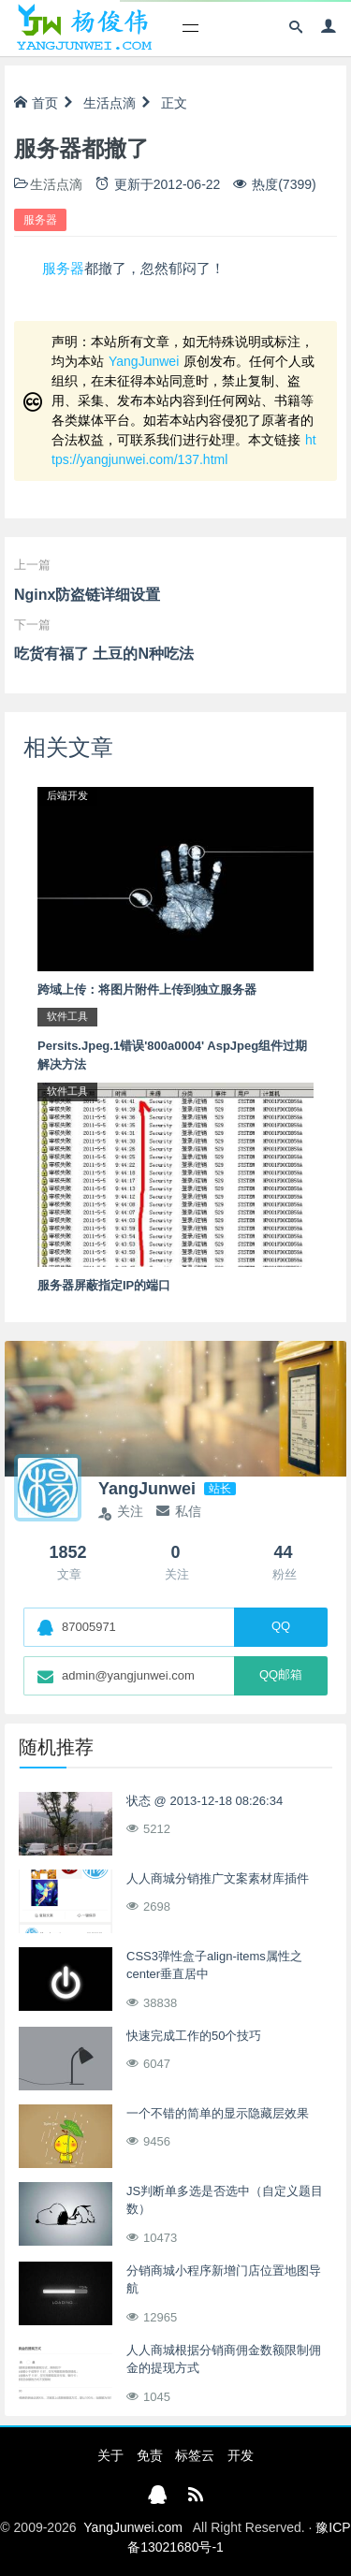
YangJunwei (144, 361)
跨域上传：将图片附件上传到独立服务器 (146, 989)
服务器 (40, 219)
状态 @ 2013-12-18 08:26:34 (204, 1801)
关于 (110, 2455)
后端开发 (67, 795)
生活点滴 (109, 102)
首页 (36, 102)
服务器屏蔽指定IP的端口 (103, 1285)
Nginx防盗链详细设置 (87, 595)
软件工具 (67, 1016)
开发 (240, 2455)
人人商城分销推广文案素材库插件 (217, 1878)
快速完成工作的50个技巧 (193, 2036)
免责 (150, 2455)
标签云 (194, 2455)
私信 (178, 1511)
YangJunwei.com (133, 2527)
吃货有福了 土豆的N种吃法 (104, 654)
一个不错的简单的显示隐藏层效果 (217, 2113)
